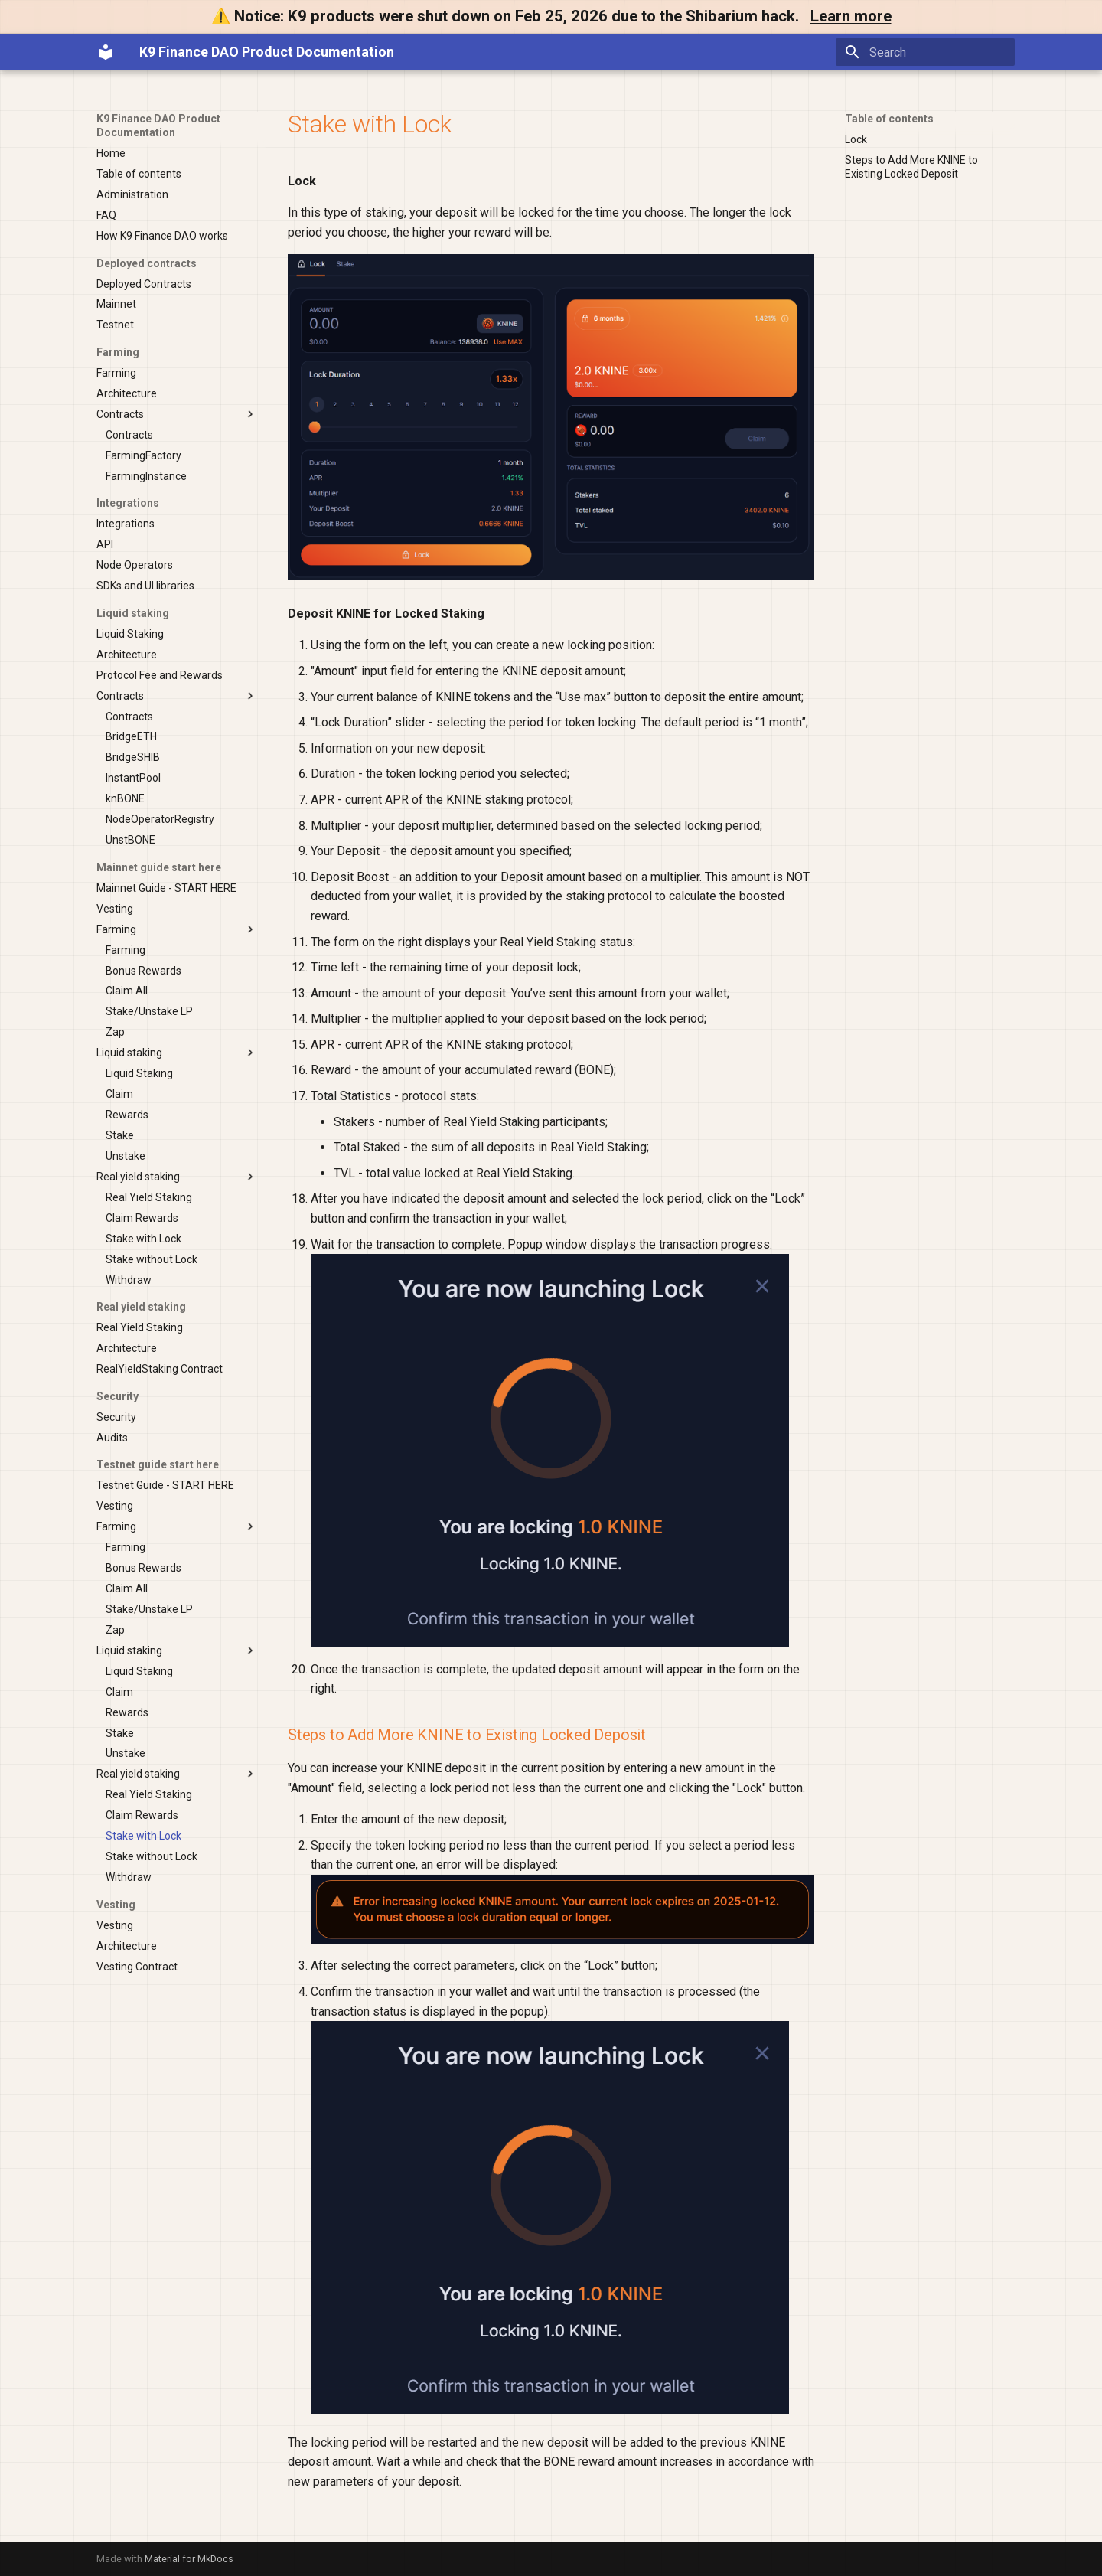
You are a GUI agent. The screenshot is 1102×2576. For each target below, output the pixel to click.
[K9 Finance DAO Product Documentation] (105, 52)
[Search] (925, 52)
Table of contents (889, 119)
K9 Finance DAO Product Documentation (158, 126)
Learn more (851, 16)
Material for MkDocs (189, 2559)
